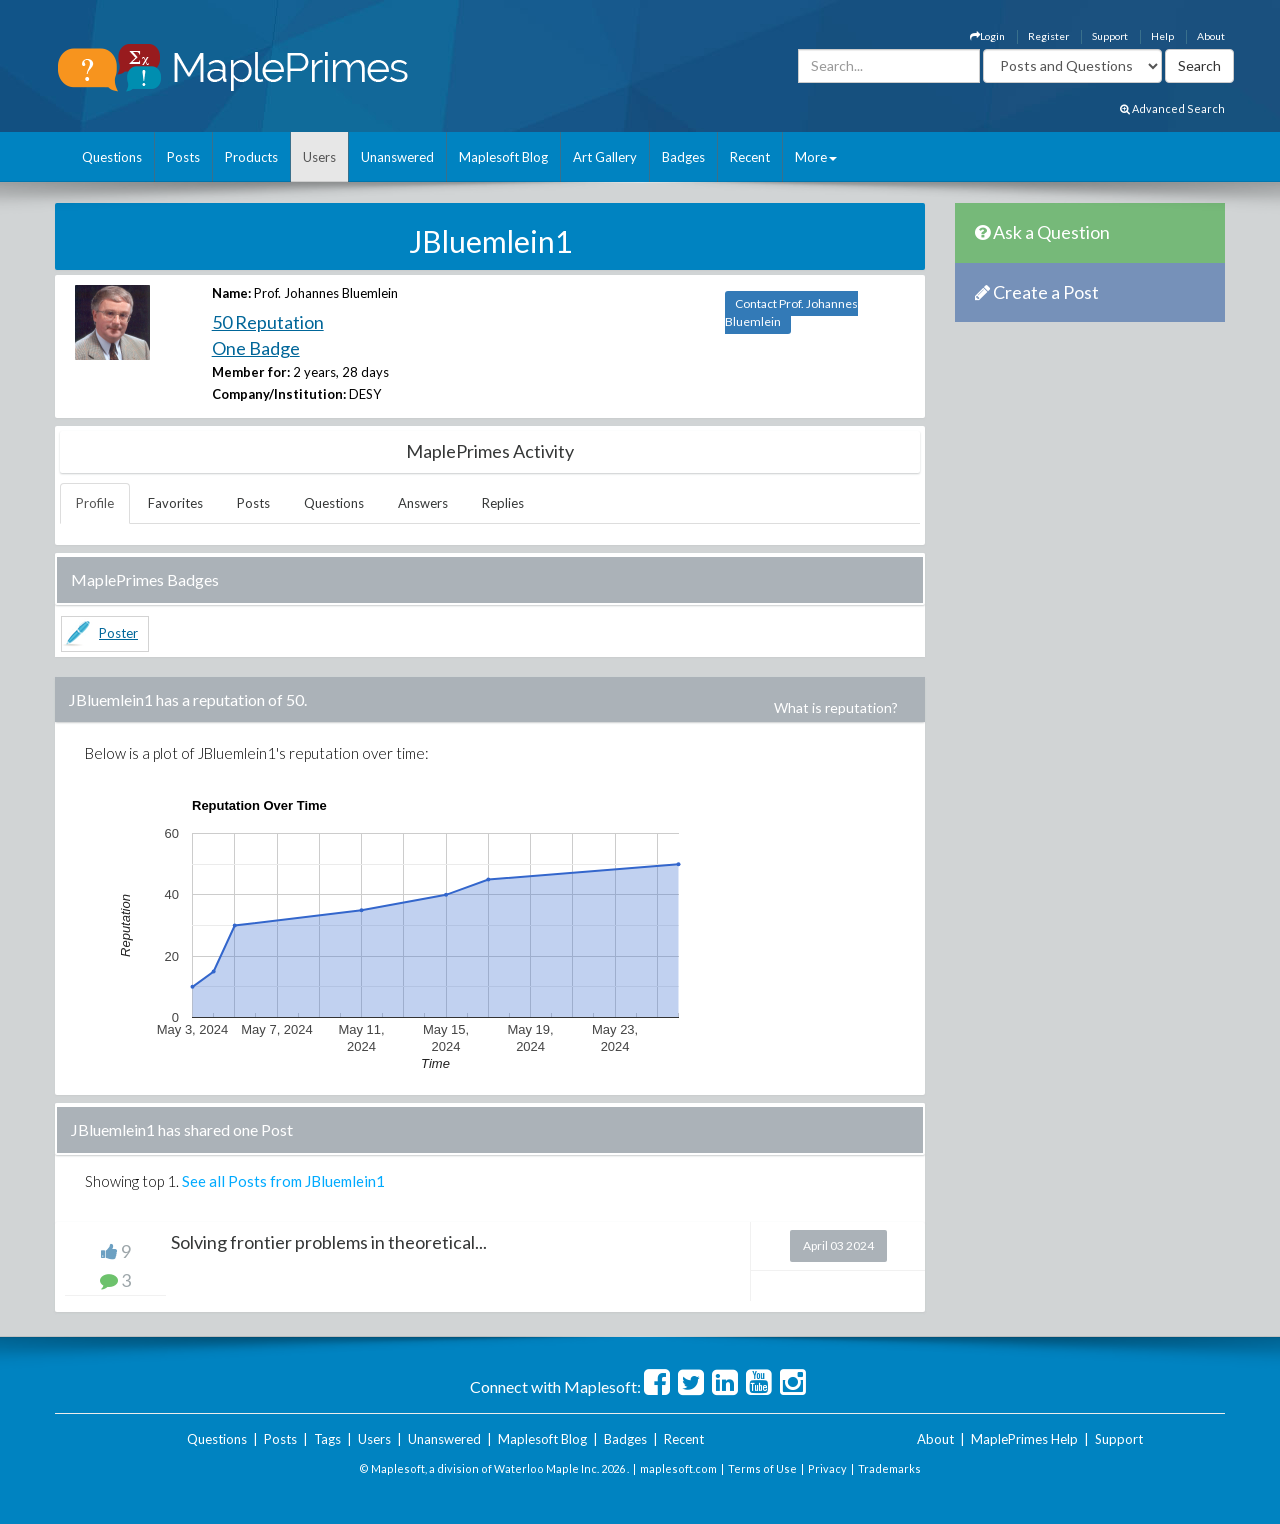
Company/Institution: (279, 394)
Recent (750, 157)
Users (319, 157)
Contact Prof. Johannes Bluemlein (791, 312)
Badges (683, 157)
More (816, 157)
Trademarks (889, 1468)
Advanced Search (1172, 108)
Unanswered (397, 157)
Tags (327, 1439)
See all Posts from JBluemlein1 (283, 1181)
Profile (95, 503)
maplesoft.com (678, 1468)
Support (1110, 36)
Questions (112, 157)
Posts (183, 157)
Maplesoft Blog (503, 157)
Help (1162, 36)
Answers (423, 503)
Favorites (175, 503)
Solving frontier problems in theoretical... (329, 1242)
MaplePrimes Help (1024, 1439)
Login (987, 36)
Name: (231, 293)
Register (1048, 36)
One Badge (256, 348)
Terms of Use (762, 1468)
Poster (118, 633)
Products (251, 157)
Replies (503, 503)
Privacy (827, 1468)
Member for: (251, 372)
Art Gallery (605, 157)
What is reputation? (836, 707)
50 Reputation (268, 322)
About (1211, 36)
